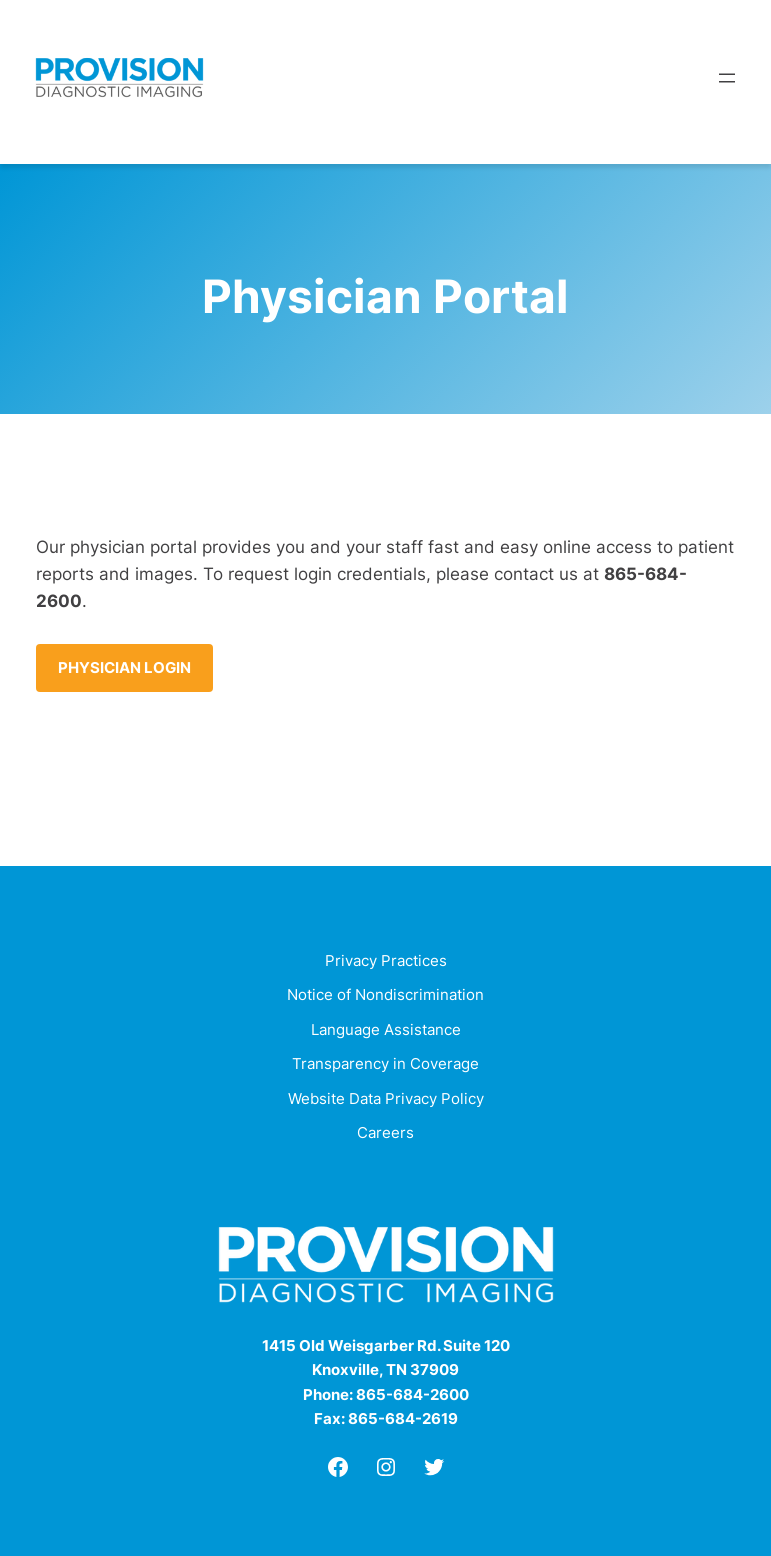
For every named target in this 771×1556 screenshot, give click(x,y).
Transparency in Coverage (385, 1063)
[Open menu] (727, 78)
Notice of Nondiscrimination (385, 994)
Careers (385, 1132)
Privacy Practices (386, 960)
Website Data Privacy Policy (386, 1098)
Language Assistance (386, 1029)
